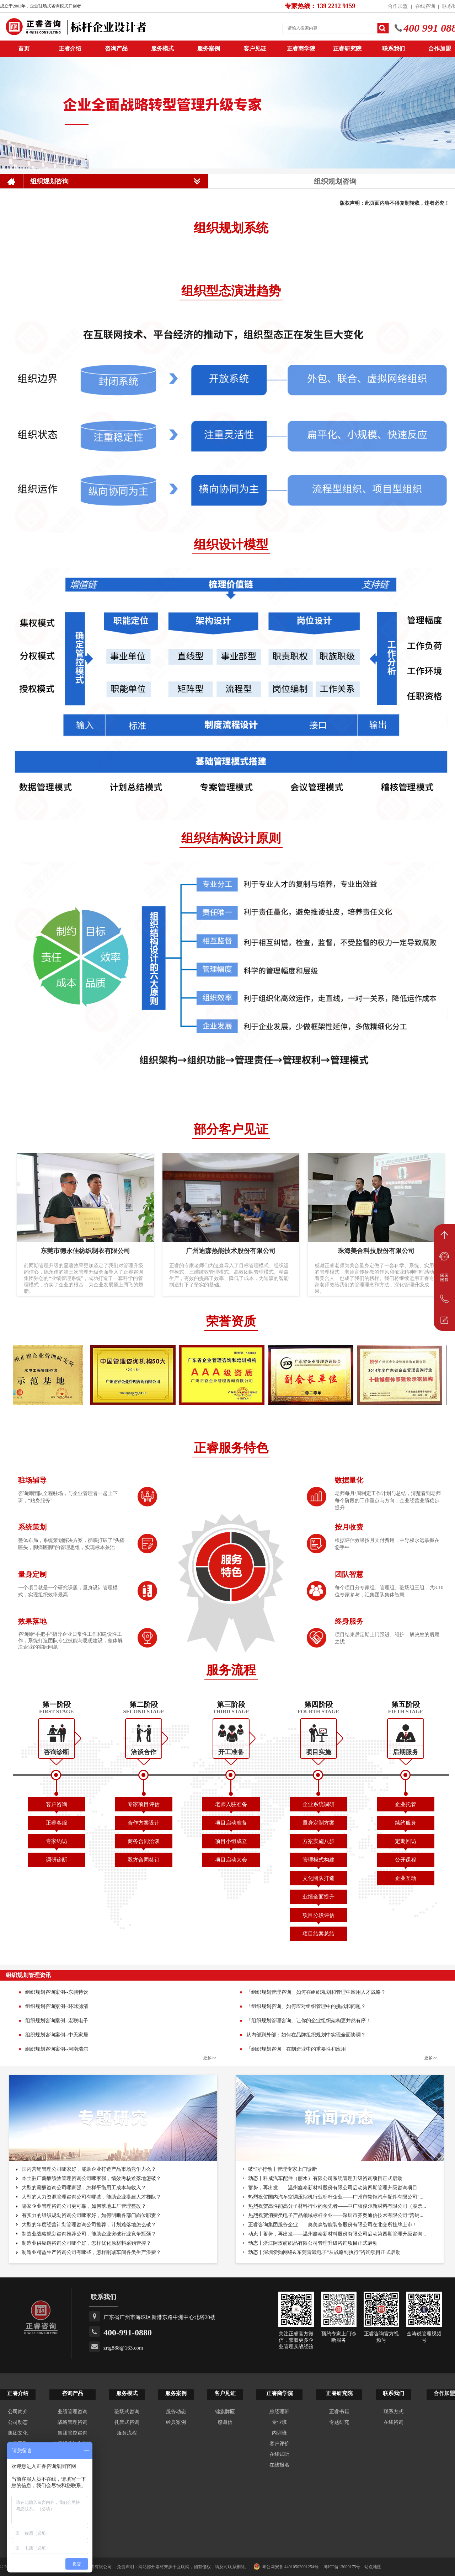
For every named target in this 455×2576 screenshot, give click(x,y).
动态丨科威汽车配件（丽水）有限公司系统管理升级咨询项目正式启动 (325, 2178)
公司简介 (18, 2411)
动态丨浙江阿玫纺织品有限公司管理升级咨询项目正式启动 (313, 2243)
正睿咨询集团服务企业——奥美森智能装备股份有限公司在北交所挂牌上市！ (332, 2224)
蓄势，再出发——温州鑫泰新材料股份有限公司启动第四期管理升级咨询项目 (332, 2187)
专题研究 (339, 2422)
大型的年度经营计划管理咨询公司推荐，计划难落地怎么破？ (89, 2224)
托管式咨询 (126, 2422)
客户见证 (254, 48)
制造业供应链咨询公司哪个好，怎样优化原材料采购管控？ (86, 2243)
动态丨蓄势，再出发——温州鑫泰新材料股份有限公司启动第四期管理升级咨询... (337, 2234)
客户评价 (279, 2443)
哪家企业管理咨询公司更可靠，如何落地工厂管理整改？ (84, 2206)
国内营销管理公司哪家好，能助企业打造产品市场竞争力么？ (89, 2169)
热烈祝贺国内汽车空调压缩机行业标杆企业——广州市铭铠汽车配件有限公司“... (335, 2197)
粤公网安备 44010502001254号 (285, 2566)
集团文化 (18, 2433)
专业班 (279, 2422)
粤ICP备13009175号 (342, 2566)
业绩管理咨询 (72, 2411)
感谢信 (225, 2422)
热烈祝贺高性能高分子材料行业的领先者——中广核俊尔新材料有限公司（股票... (337, 2206)
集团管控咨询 (72, 2433)
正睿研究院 (347, 48)
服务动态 (176, 2411)
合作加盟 (398, 6)
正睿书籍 (339, 2411)
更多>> (209, 2057)
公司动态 (18, 2422)
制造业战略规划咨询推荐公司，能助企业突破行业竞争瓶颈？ (89, 2234)
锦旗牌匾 (225, 2411)
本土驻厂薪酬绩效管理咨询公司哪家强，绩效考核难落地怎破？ (91, 2178)
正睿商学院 (301, 48)
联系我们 (393, 48)
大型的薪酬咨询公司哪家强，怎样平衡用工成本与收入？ (84, 2187)
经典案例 (176, 2422)
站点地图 (372, 2566)
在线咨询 (425, 6)
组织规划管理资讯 (28, 1975)
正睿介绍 (17, 2393)
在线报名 (279, 2465)
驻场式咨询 (126, 2411)
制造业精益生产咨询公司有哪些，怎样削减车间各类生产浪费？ (91, 2252)
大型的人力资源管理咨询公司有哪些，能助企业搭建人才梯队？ (91, 2197)
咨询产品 (116, 48)
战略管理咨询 (72, 2422)
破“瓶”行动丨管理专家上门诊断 (282, 2169)
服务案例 (208, 48)
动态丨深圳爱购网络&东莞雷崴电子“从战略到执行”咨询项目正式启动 (324, 2252)
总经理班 (279, 2411)
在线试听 (279, 2454)
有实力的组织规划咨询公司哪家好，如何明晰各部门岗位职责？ (91, 2215)
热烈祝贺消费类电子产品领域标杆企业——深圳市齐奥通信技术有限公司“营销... (335, 2215)
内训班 (279, 2433)
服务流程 (127, 2433)
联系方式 (393, 2411)
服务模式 (162, 48)
